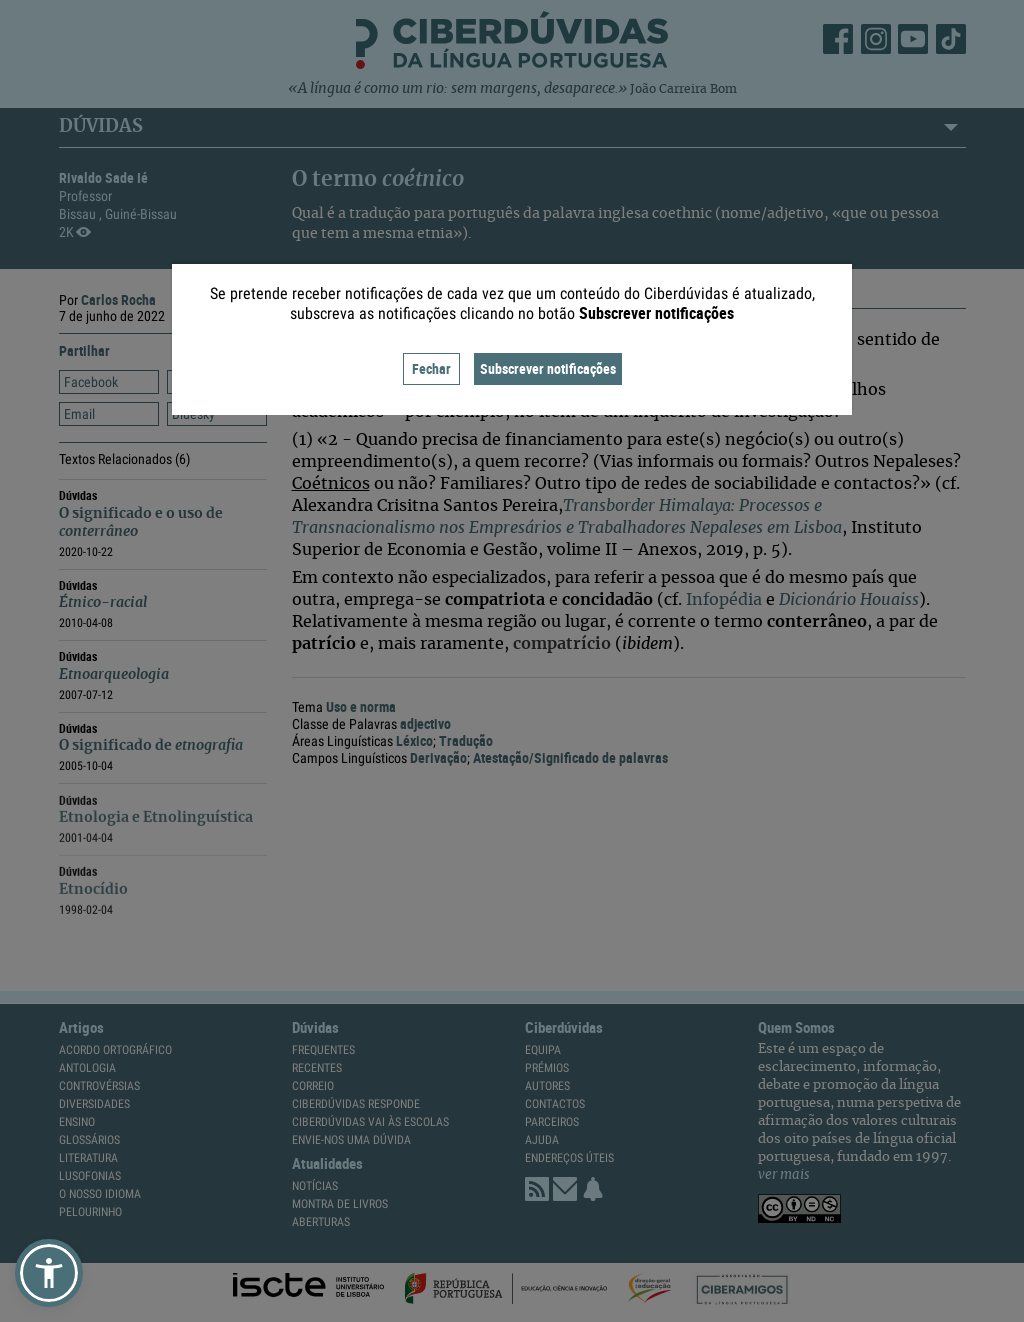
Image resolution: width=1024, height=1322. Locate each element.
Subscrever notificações (548, 368)
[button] (49, 1273)
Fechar (431, 368)
